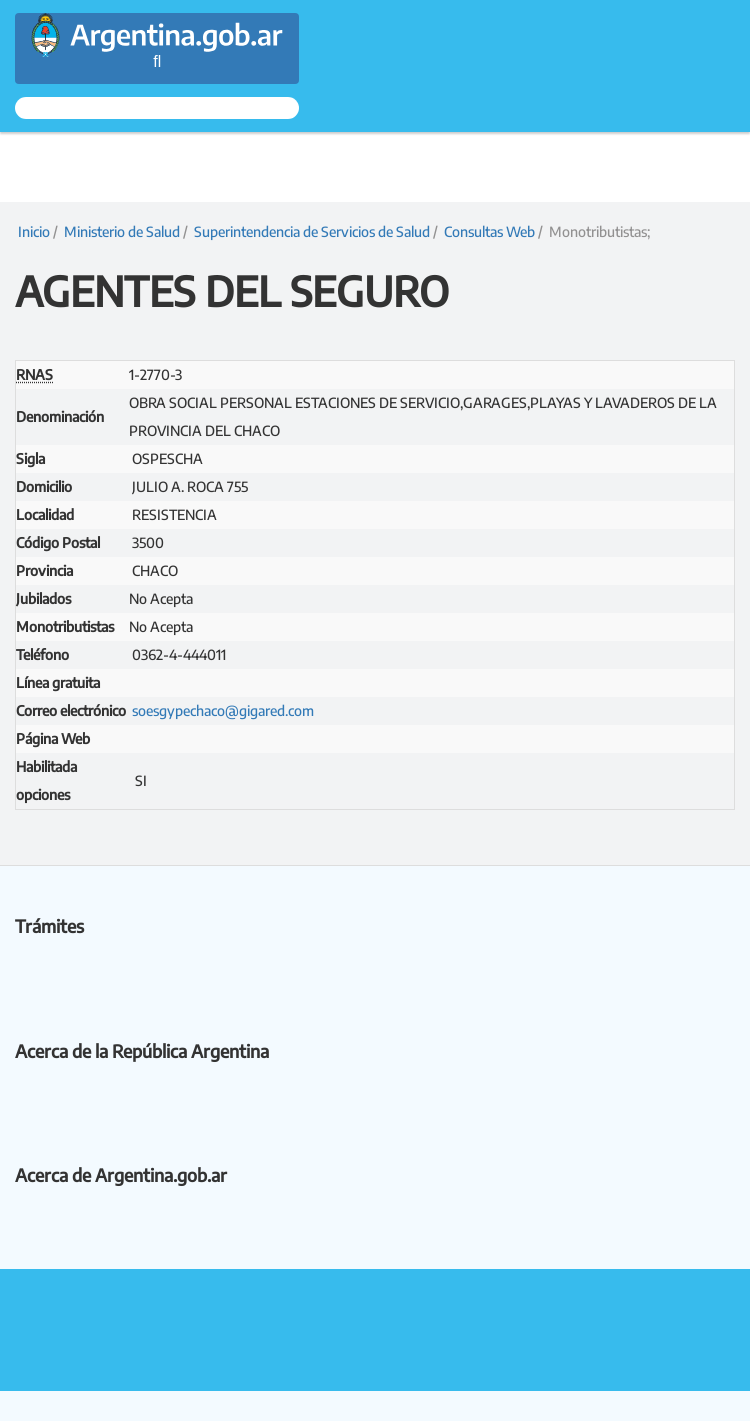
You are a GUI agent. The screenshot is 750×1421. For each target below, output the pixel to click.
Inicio (32, 231)
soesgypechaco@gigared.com (223, 710)
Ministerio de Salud (122, 231)
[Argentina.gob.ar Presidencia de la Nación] (157, 25)
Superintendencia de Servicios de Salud (312, 231)
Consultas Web (489, 231)
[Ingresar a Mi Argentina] (157, 108)
